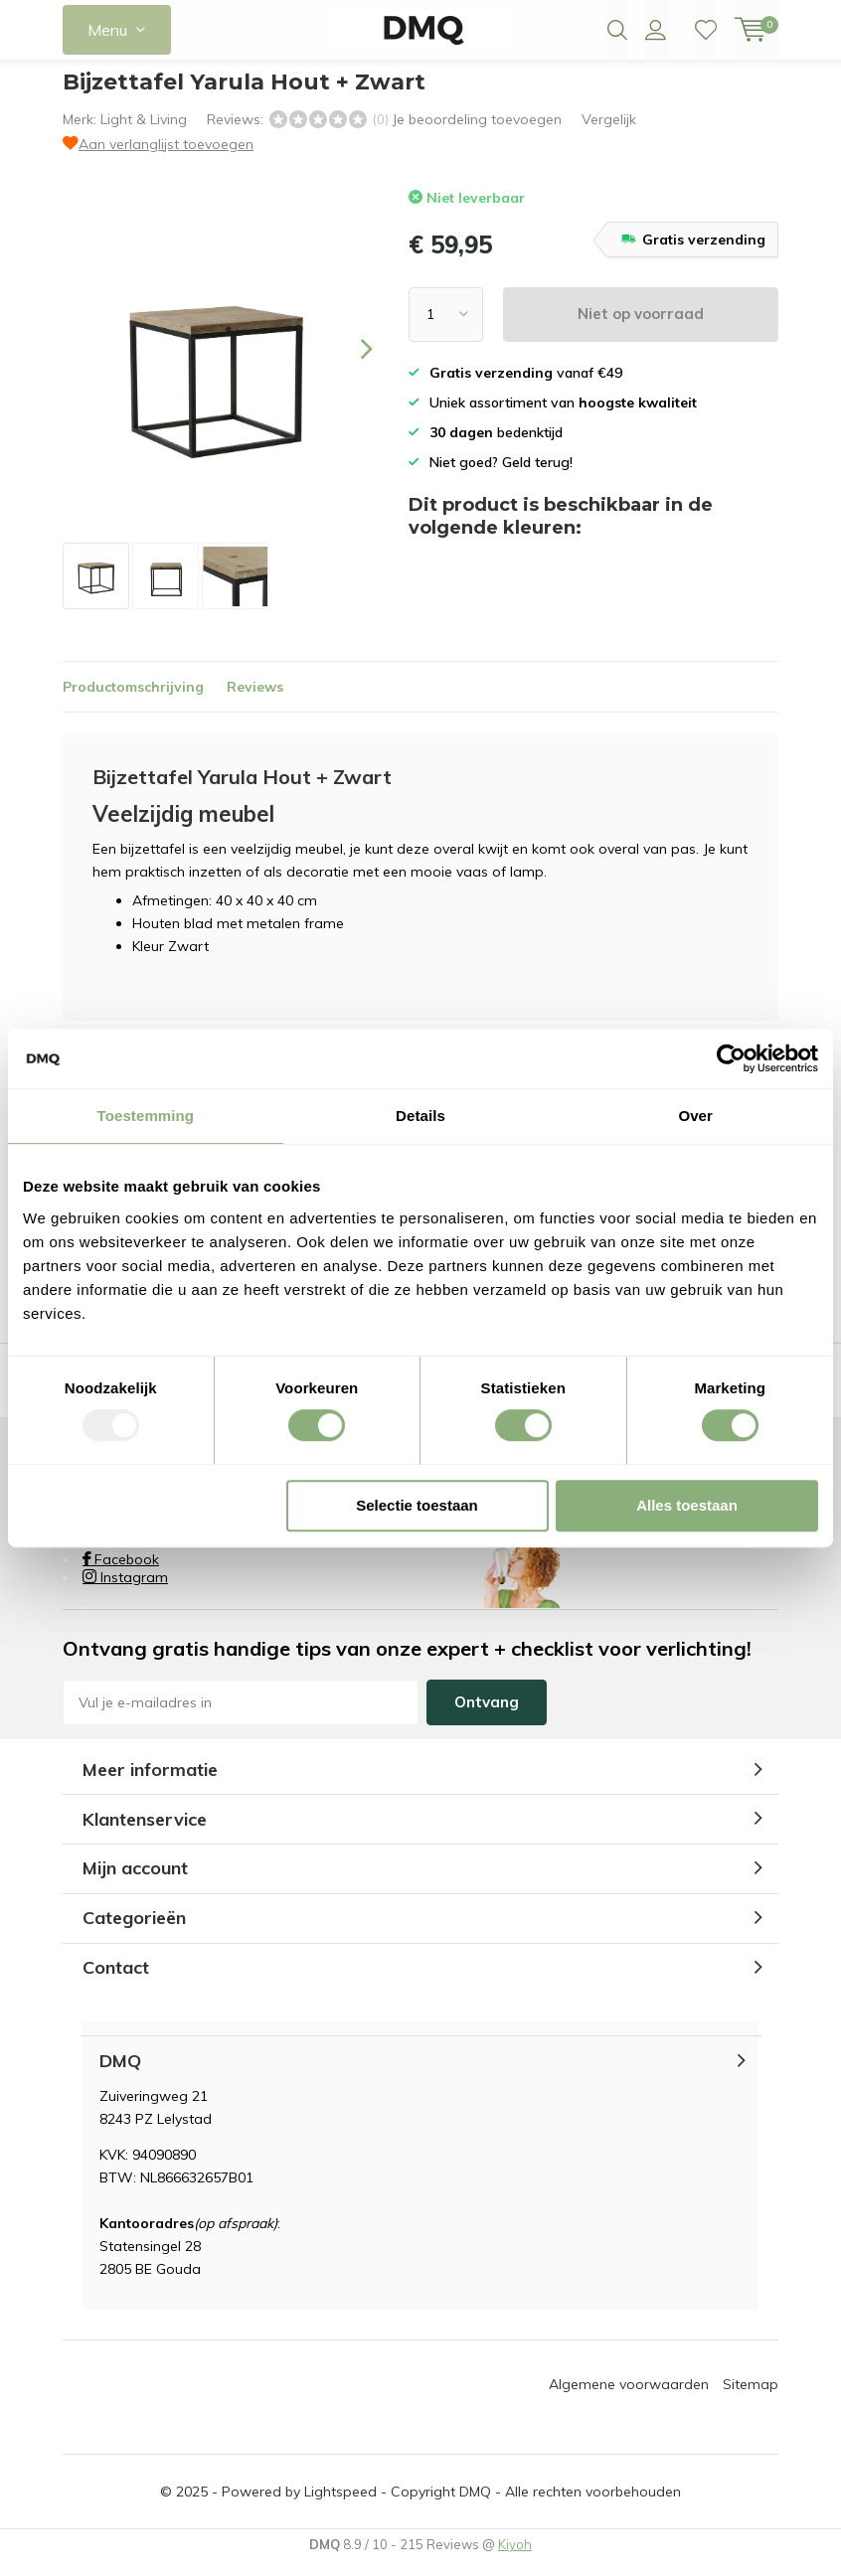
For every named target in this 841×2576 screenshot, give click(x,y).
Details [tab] (420, 1115)
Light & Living (143, 134)
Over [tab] (695, 1115)
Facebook (121, 1574)
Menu (107, 30)
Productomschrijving (133, 702)
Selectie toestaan (417, 1505)
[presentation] (349, 363)
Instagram (125, 1592)
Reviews (255, 702)
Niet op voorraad (641, 328)
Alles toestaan (687, 1505)
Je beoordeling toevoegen (477, 134)
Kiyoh (515, 2559)
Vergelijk (609, 134)
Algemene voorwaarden (629, 2399)
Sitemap (750, 2399)
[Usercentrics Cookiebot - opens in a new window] (731, 1058)
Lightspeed (340, 2506)
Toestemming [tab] (146, 1115)
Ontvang (486, 1716)
